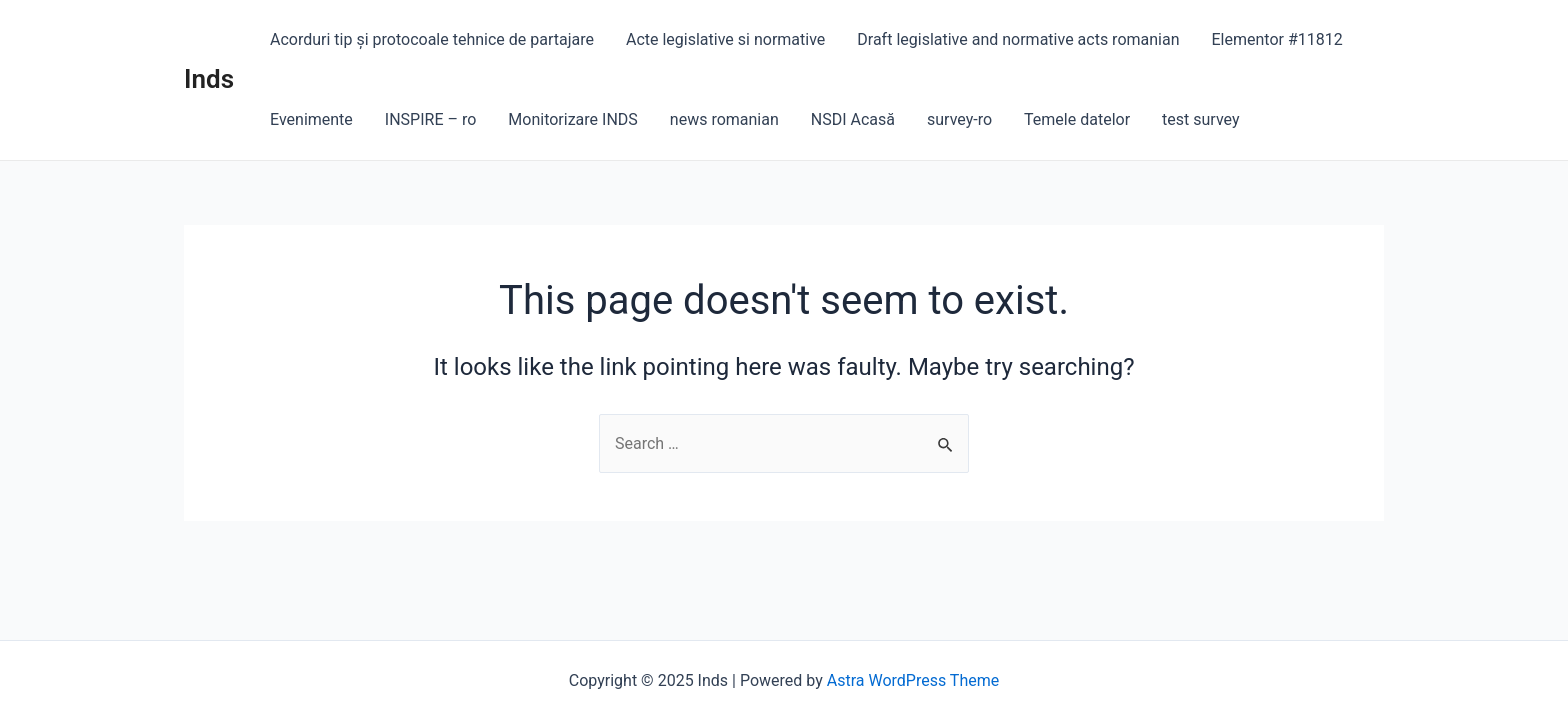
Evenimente (311, 119)
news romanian (724, 119)
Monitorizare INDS (572, 119)
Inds (209, 79)
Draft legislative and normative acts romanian (1018, 39)
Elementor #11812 (1277, 39)
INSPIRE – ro (431, 119)
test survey (1200, 119)
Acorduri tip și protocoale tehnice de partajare (432, 39)
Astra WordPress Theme (913, 680)
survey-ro (959, 119)
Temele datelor (1077, 119)
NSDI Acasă (853, 119)
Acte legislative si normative (725, 39)
